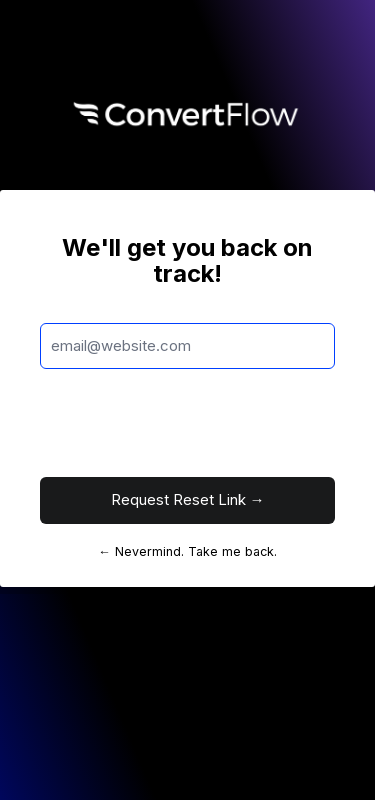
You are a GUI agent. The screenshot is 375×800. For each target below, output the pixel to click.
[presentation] (192, 423)
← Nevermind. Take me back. (187, 551)
